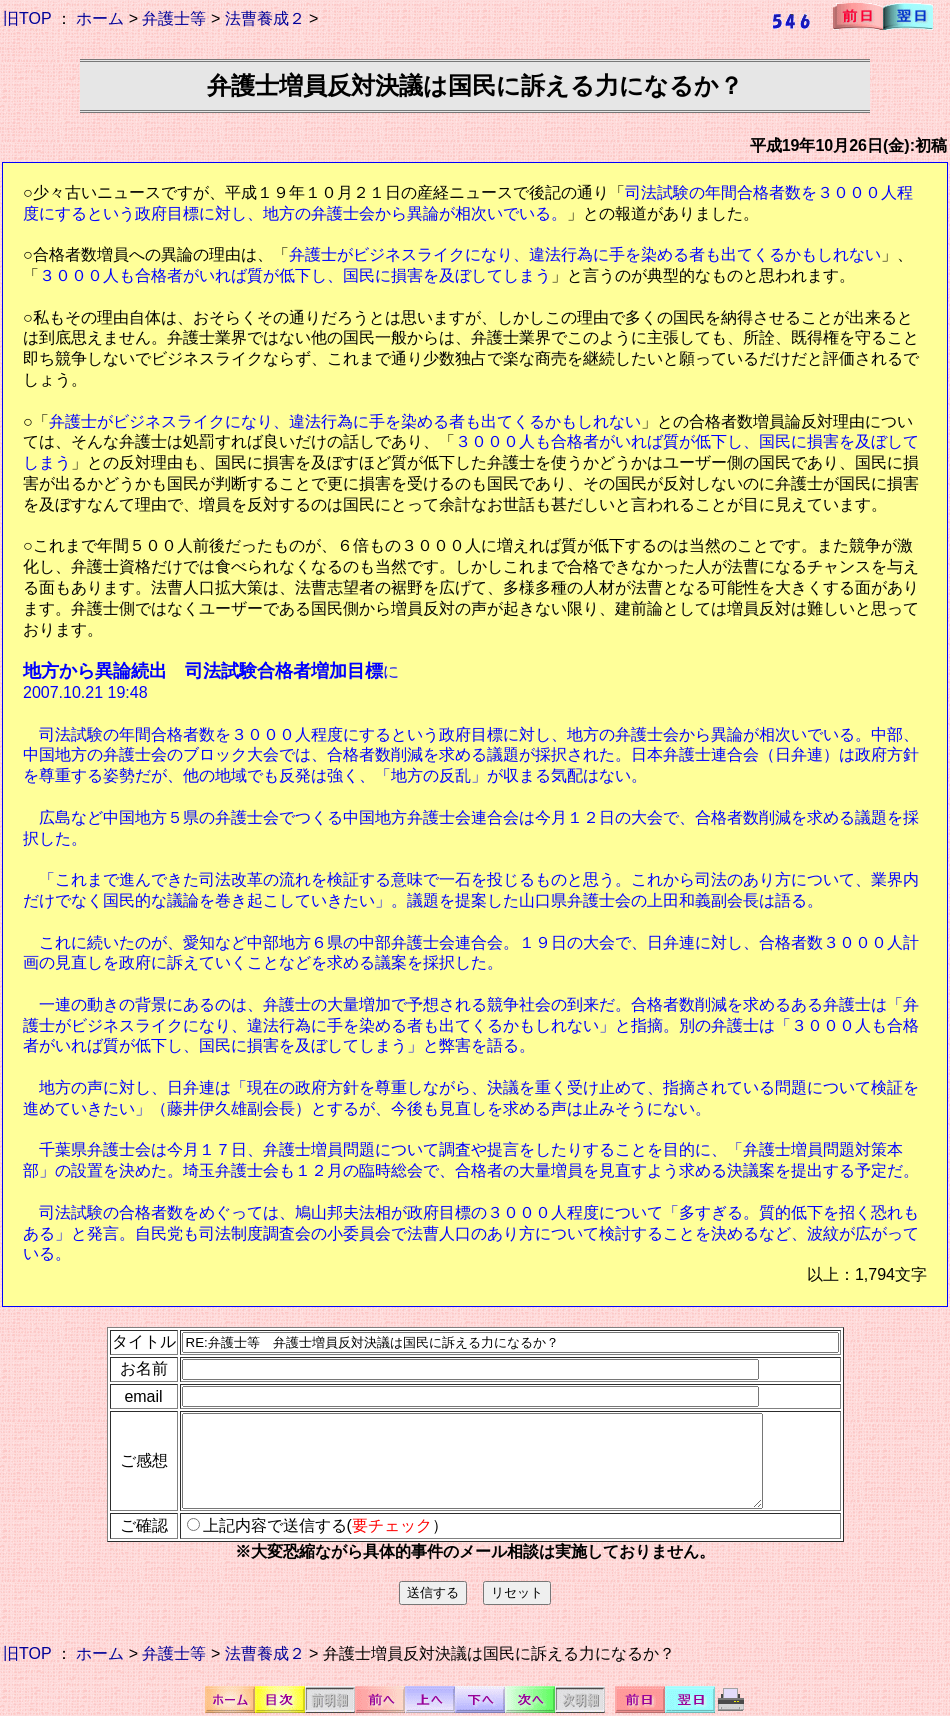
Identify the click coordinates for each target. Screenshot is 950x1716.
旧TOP (27, 18)
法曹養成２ (265, 18)
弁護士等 (174, 18)
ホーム (100, 18)
